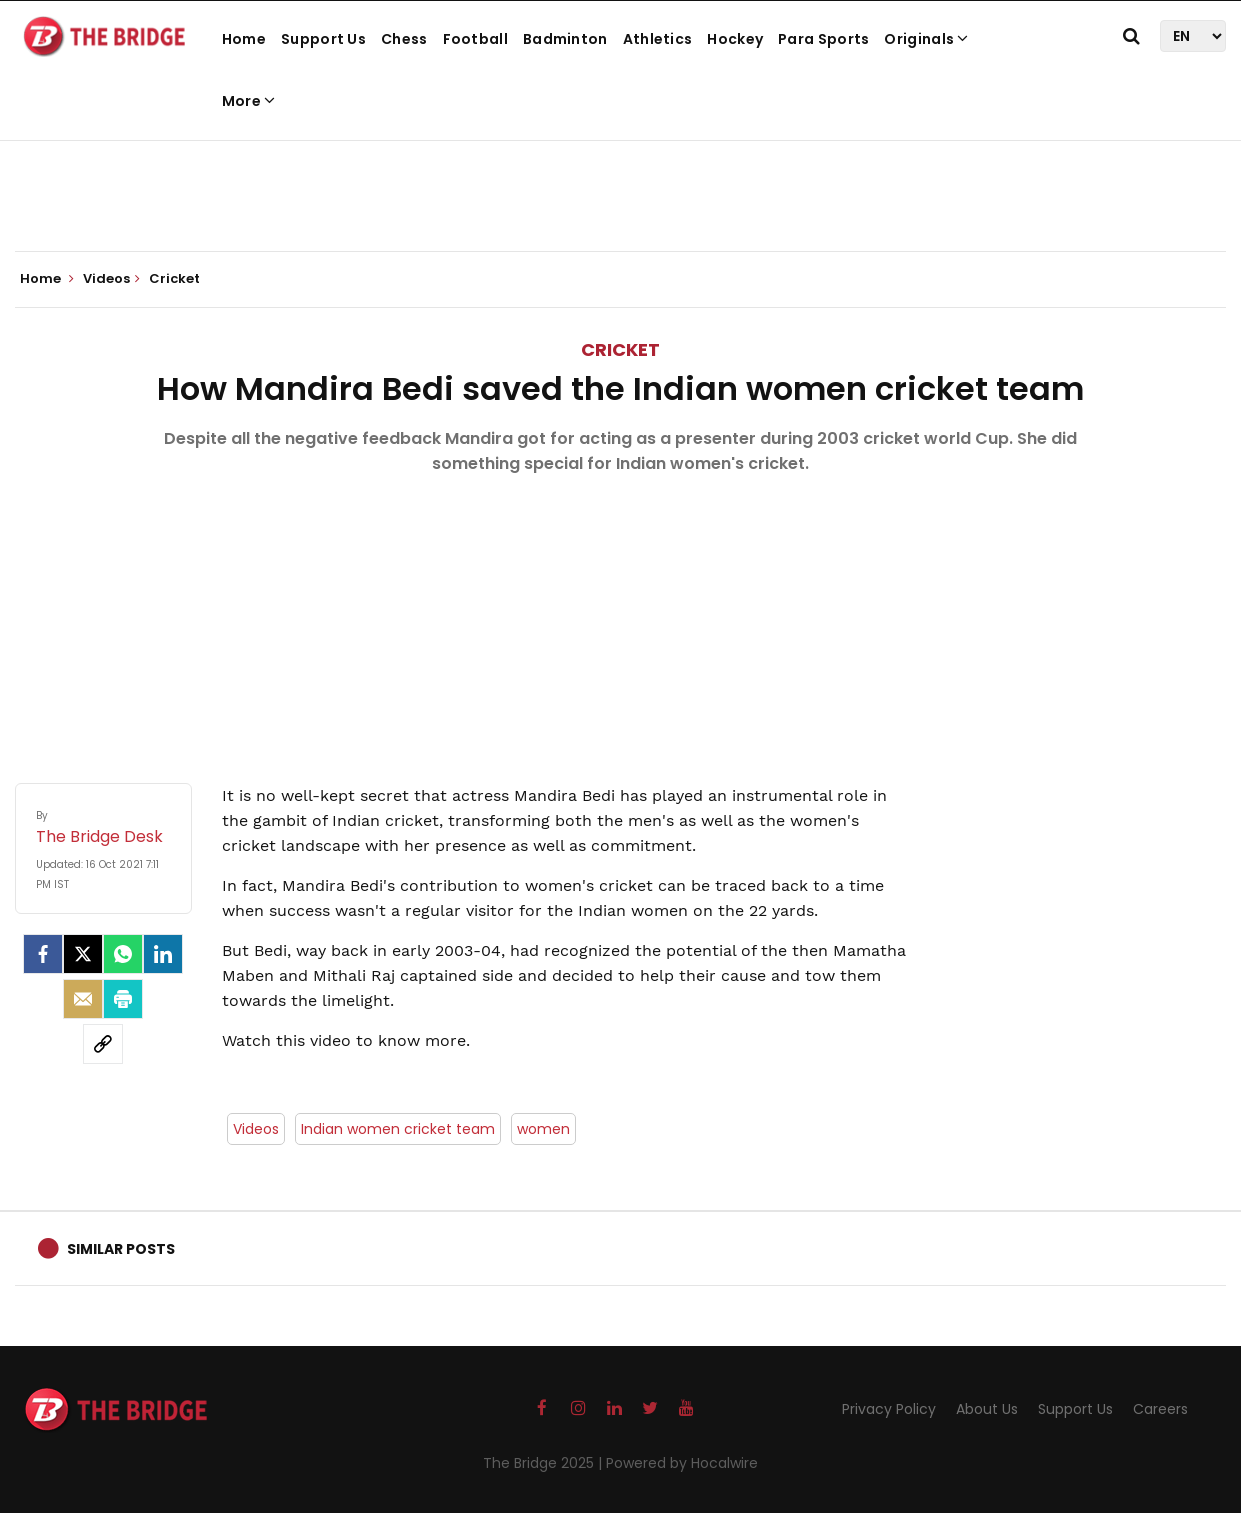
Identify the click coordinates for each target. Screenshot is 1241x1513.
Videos (256, 1129)
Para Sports (823, 39)
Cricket (620, 349)
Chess (404, 39)
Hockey (735, 39)
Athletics (658, 39)
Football (475, 39)
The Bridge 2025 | (544, 1463)
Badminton (565, 39)
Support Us (323, 39)
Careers (1160, 1409)
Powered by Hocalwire (682, 1463)
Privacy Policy (889, 1409)
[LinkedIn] (163, 954)
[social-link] (103, 1044)
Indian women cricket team (398, 1129)
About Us (987, 1409)
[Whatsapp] (123, 954)
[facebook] (43, 954)
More (249, 101)
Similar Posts (121, 1249)
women (543, 1129)
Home (244, 39)
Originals (926, 39)
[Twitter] (83, 954)
